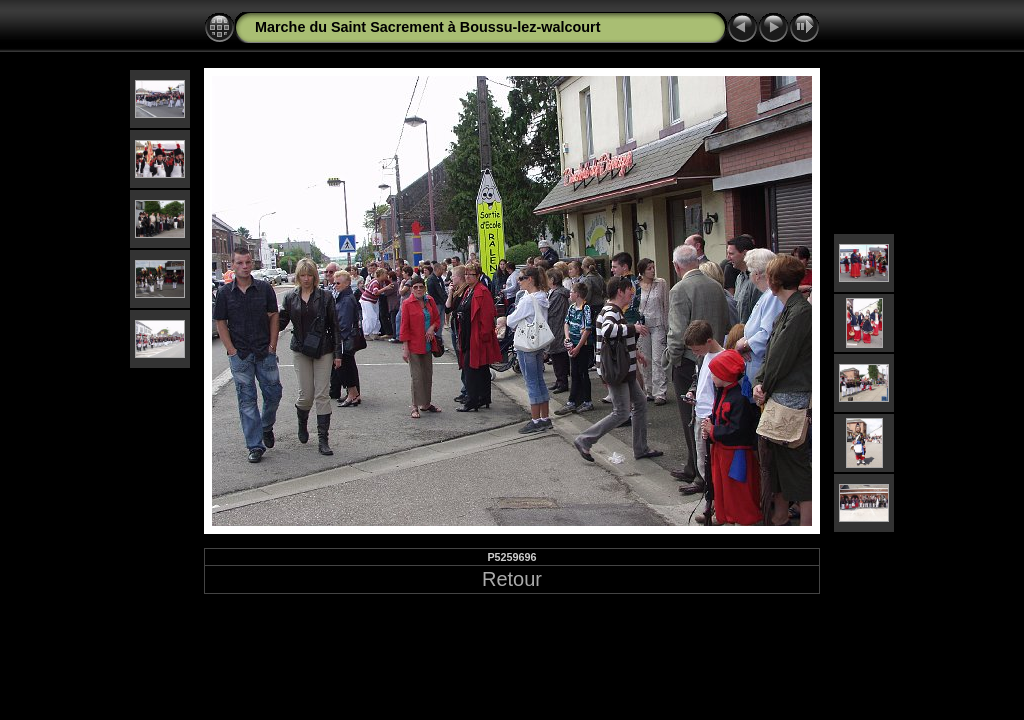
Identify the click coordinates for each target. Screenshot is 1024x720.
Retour (512, 579)
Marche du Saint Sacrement (349, 27)
